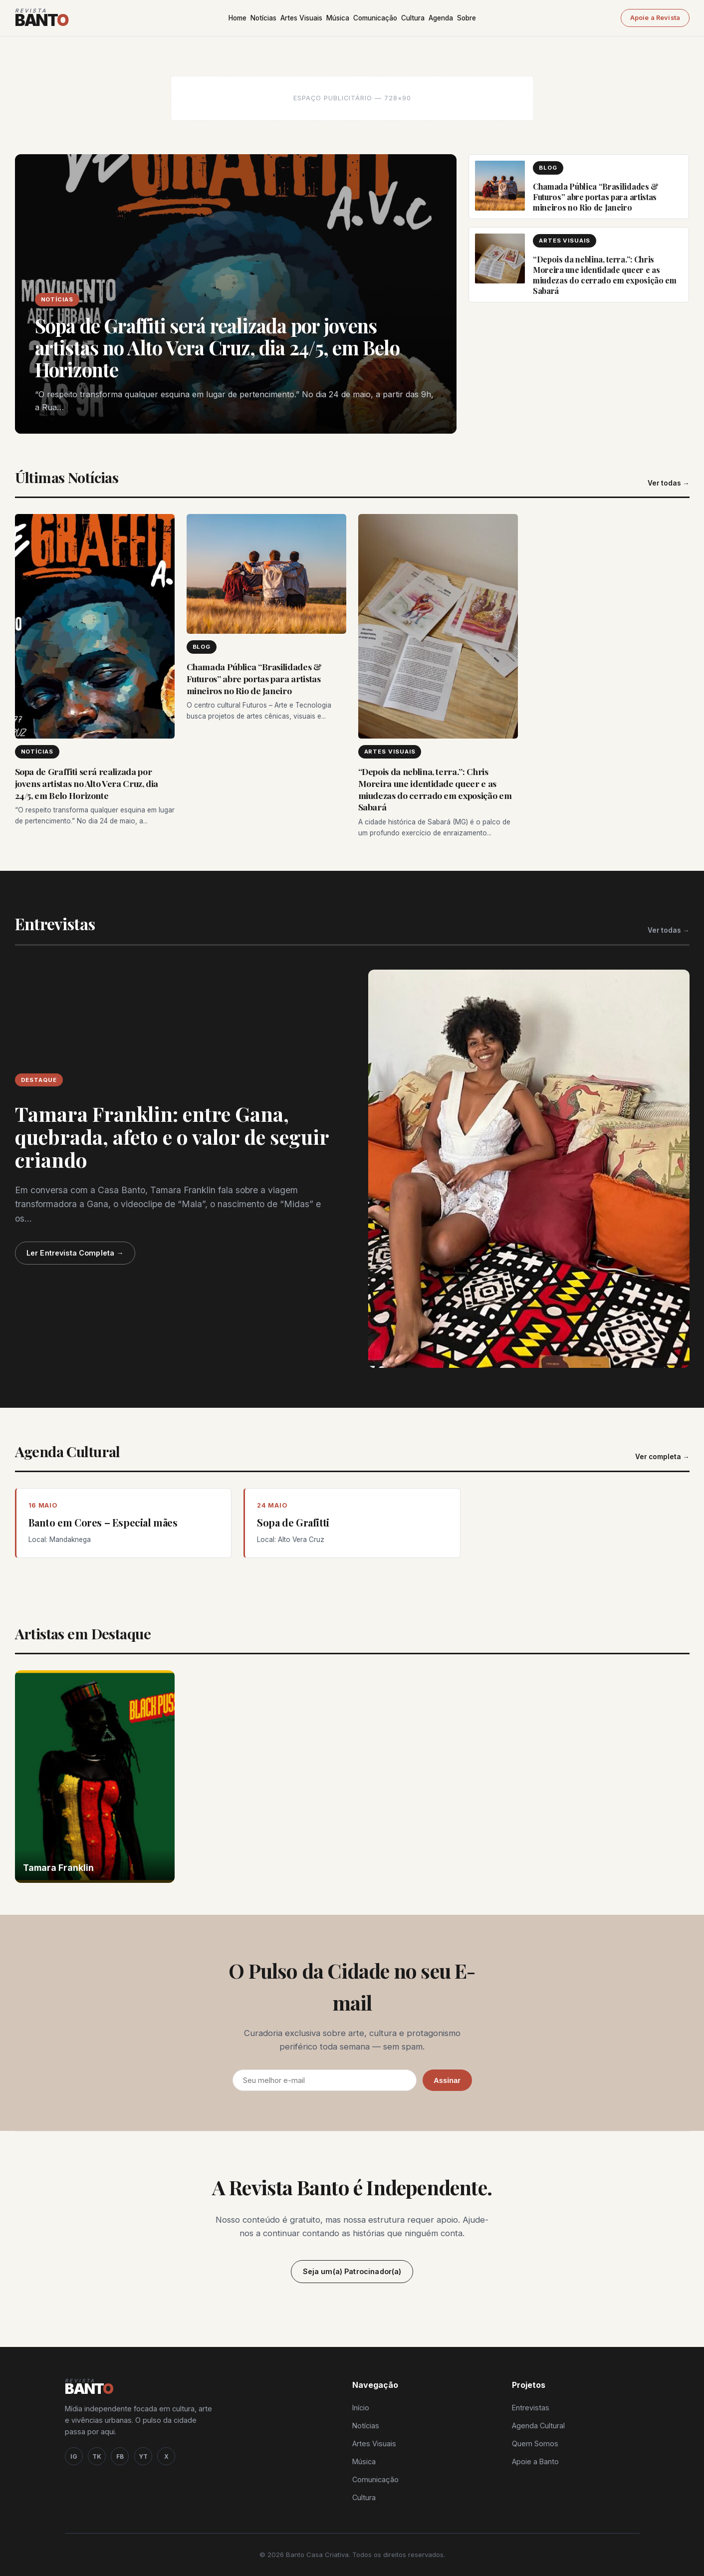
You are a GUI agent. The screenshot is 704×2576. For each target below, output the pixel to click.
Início (360, 2407)
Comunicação (375, 18)
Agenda (441, 18)
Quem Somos (535, 2443)
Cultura (413, 18)
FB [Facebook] (120, 2456)
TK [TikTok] (96, 2456)
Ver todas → (669, 483)
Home (237, 18)
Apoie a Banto (535, 2461)
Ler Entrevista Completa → (75, 1253)
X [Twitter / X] (166, 2456)
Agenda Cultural (538, 2425)
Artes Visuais (301, 18)
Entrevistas (530, 2407)
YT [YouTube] (143, 2456)
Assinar (447, 2080)
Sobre (466, 18)
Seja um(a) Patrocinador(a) (352, 2271)
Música (337, 18)
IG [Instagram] (73, 2456)
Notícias (263, 18)
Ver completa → (662, 1457)
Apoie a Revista (655, 17)
